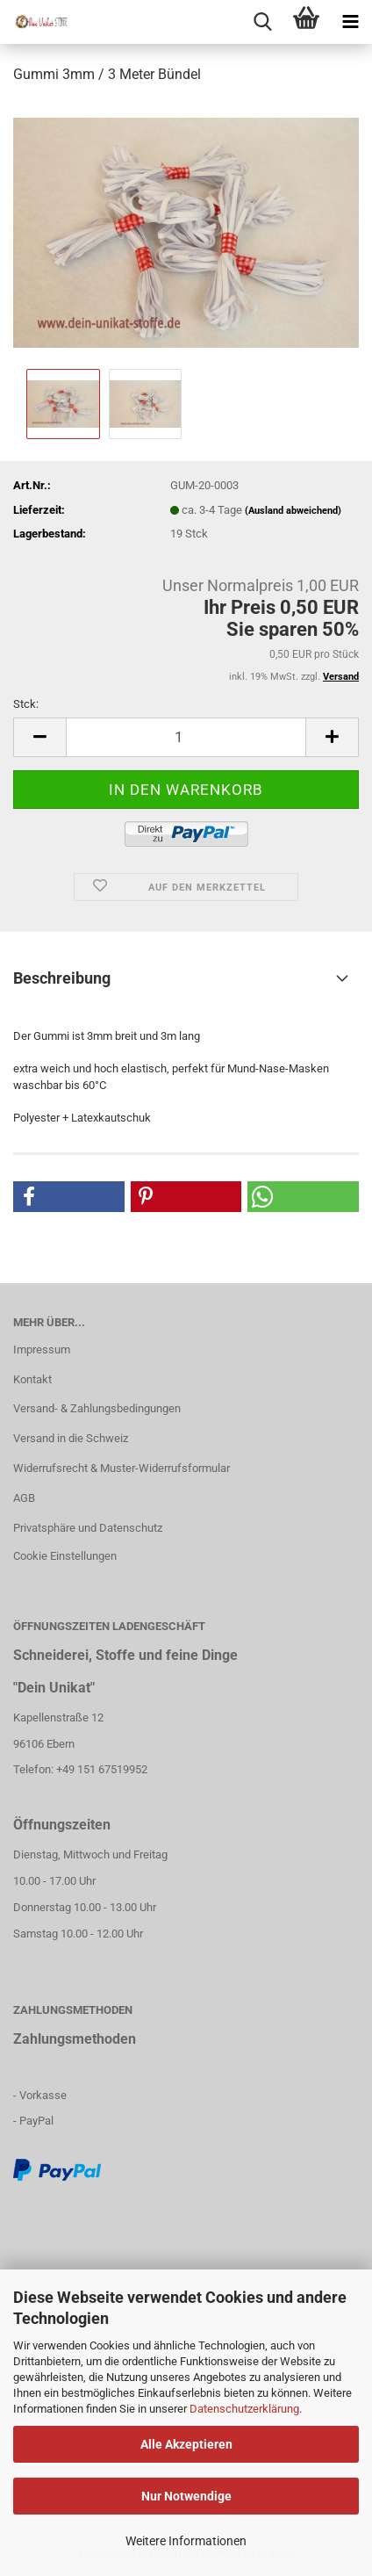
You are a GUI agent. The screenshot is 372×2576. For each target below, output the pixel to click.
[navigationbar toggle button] (350, 22)
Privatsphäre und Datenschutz (87, 1527)
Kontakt (32, 1379)
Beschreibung (62, 978)
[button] (69, 1196)
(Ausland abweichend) (293, 510)
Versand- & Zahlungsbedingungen (97, 1408)
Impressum (41, 1349)
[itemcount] (186, 737)
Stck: (26, 704)
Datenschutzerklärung (244, 2408)
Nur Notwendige (186, 2496)
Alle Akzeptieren (186, 2444)
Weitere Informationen (186, 2541)
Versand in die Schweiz (70, 1438)
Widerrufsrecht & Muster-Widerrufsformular (121, 1468)
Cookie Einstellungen (65, 1555)
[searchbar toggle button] (262, 22)
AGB (24, 1497)
